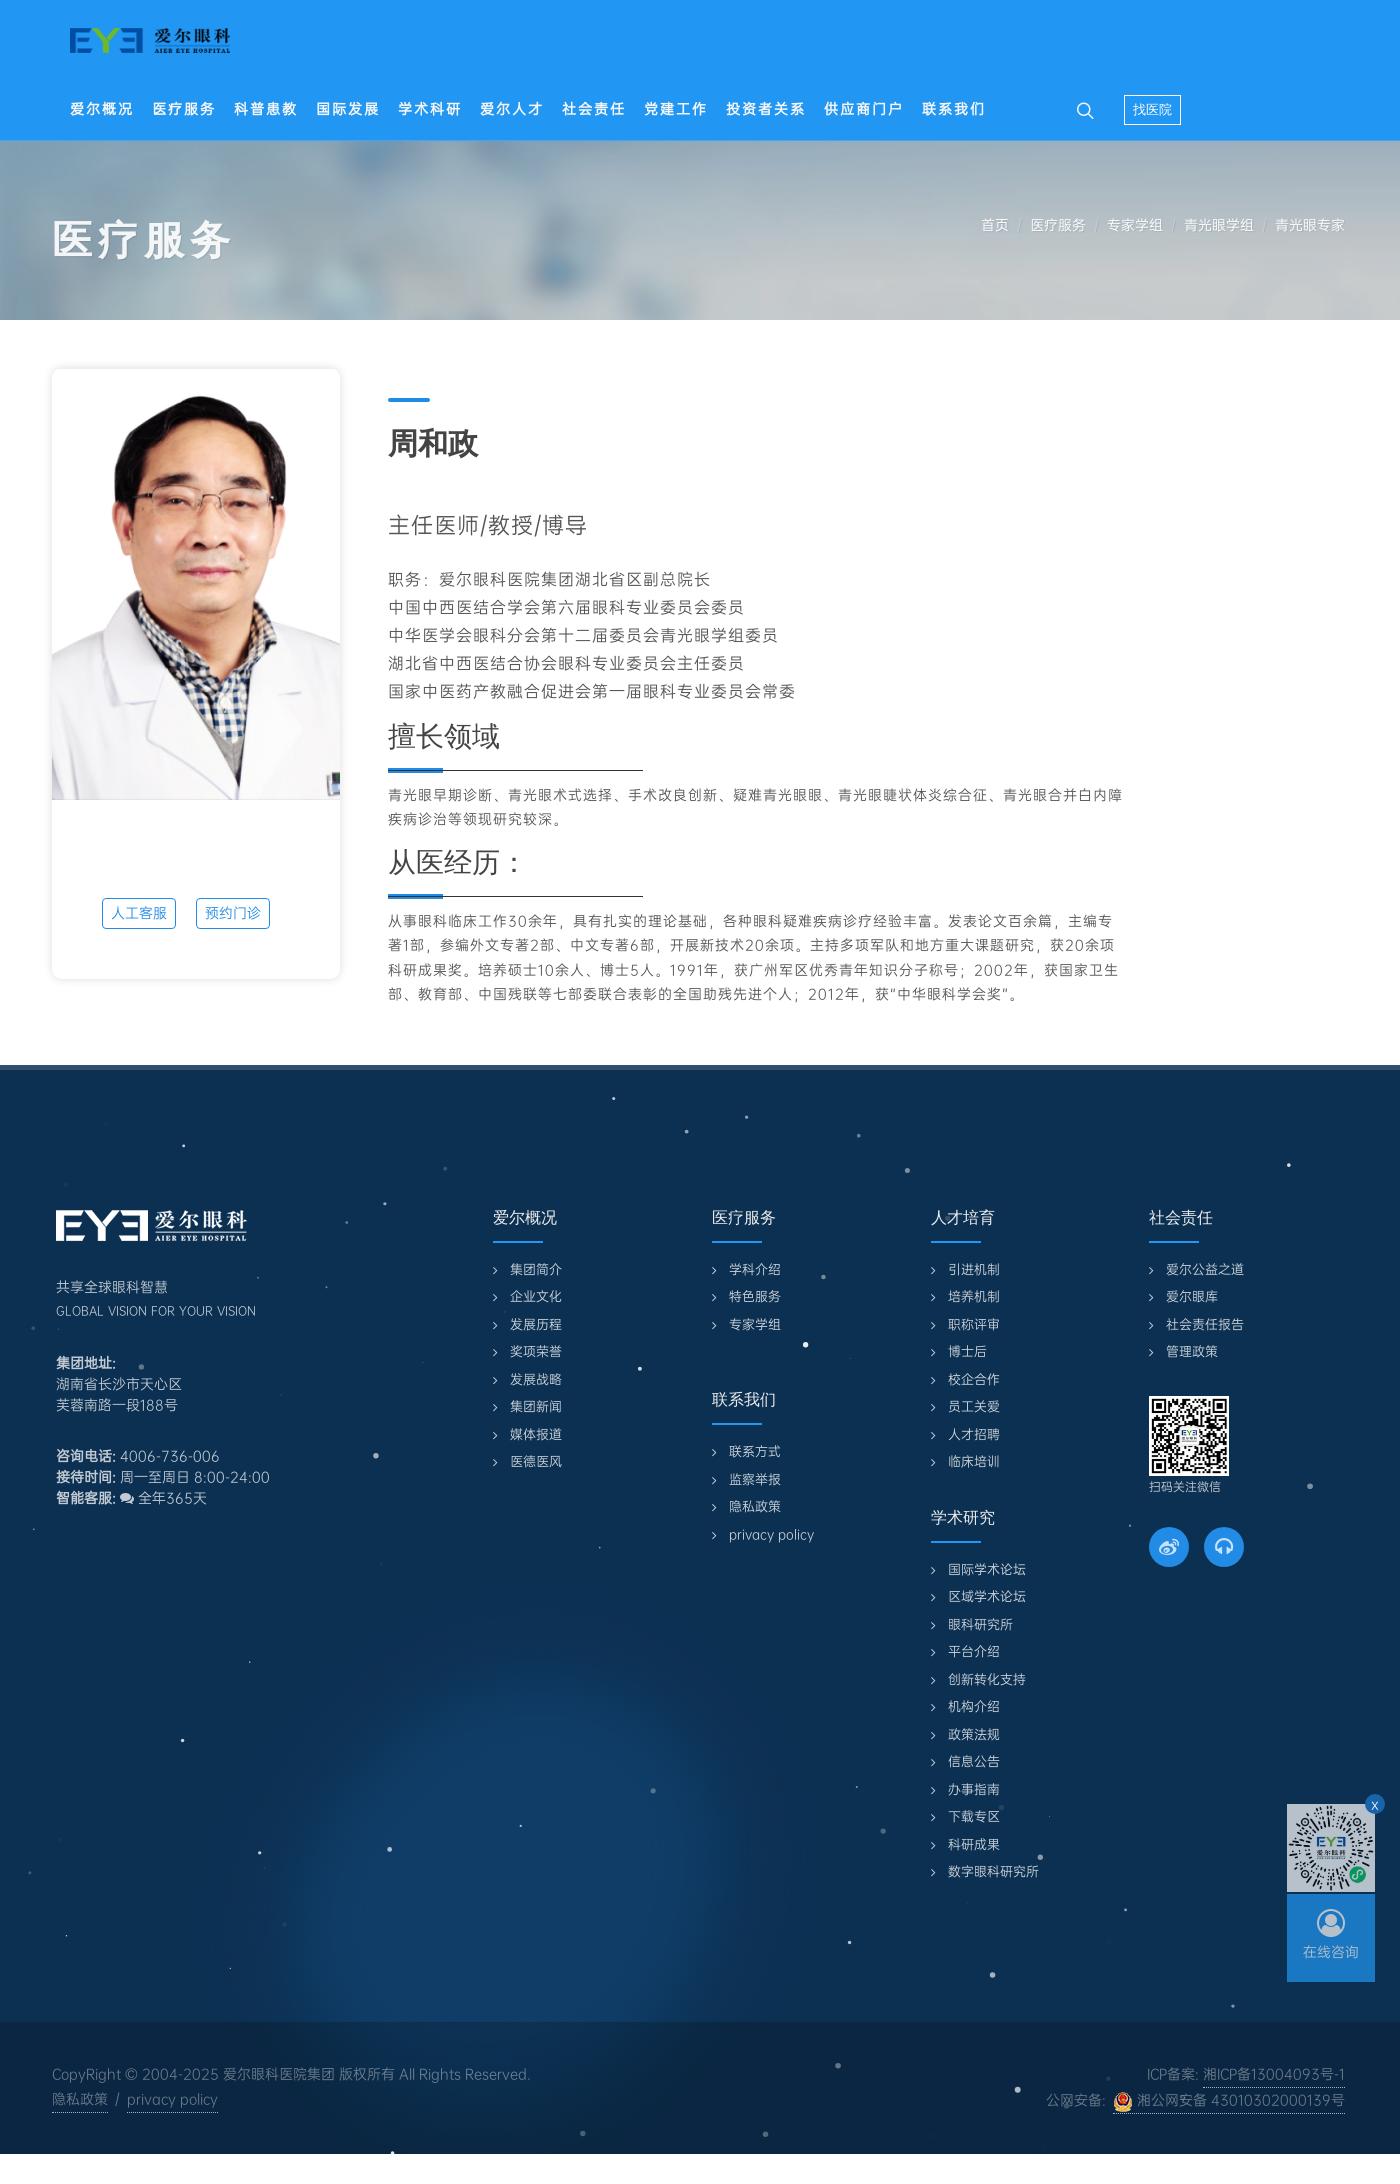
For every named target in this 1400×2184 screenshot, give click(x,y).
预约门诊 (233, 913)
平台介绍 (974, 1651)
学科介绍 (755, 1269)
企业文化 (536, 1296)
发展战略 (536, 1379)
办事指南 (974, 1789)
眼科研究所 (980, 1624)
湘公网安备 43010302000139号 (1229, 2101)
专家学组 (1135, 225)
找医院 (1152, 109)
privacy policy (771, 1534)
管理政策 (1192, 1351)
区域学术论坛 (987, 1596)
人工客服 (139, 913)
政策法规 (974, 1734)
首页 (995, 225)
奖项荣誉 (536, 1351)
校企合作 (974, 1379)
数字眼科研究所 (993, 1871)
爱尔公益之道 (1205, 1269)
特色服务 (755, 1296)
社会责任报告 (1205, 1324)
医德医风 (536, 1461)
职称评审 (974, 1324)
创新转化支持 (987, 1679)
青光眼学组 (1219, 225)
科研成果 (974, 1844)
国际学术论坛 (987, 1569)
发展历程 (536, 1324)
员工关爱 (974, 1406)
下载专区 (974, 1816)
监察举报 (755, 1479)
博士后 (967, 1351)
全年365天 (163, 1498)
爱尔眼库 (1192, 1296)
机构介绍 (974, 1706)
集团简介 (536, 1269)
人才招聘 (974, 1434)
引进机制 (974, 1269)
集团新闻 (536, 1406)
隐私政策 (755, 1506)
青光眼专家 (1310, 225)
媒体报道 (536, 1434)
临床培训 (974, 1461)
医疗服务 (1058, 225)
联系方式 (755, 1451)
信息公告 (974, 1761)
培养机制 (974, 1296)
